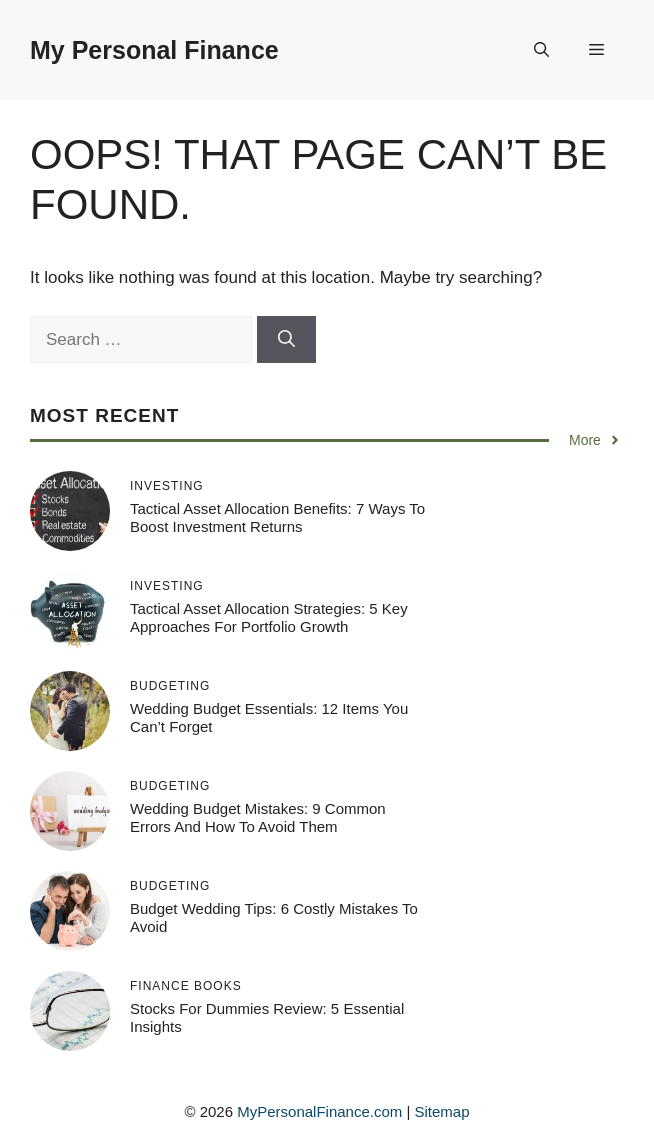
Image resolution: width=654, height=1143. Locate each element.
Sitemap (442, 1111)
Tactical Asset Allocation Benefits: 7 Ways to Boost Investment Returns (277, 517)
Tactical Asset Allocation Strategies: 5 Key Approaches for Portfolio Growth (269, 617)
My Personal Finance (154, 50)
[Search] (286, 340)
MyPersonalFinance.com (319, 1111)
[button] (541, 50)
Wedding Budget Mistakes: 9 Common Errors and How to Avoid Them (258, 817)
